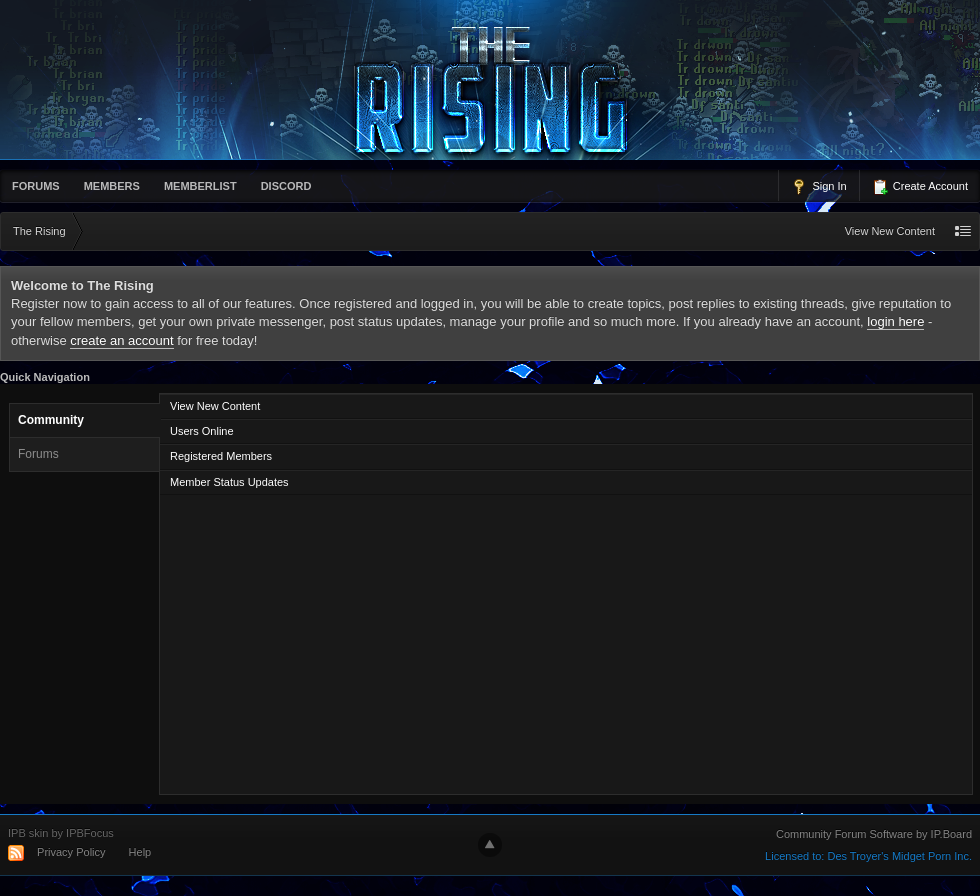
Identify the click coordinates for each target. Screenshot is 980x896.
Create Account (920, 187)
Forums (36, 186)
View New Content (890, 231)
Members (112, 186)
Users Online (202, 431)
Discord (286, 186)
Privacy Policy (71, 852)
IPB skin (28, 833)
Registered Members (221, 456)
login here (895, 321)
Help (140, 852)
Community (51, 420)
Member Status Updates (229, 482)
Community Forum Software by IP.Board (874, 834)
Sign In (818, 187)
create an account (121, 340)
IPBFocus (90, 833)
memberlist (200, 186)
